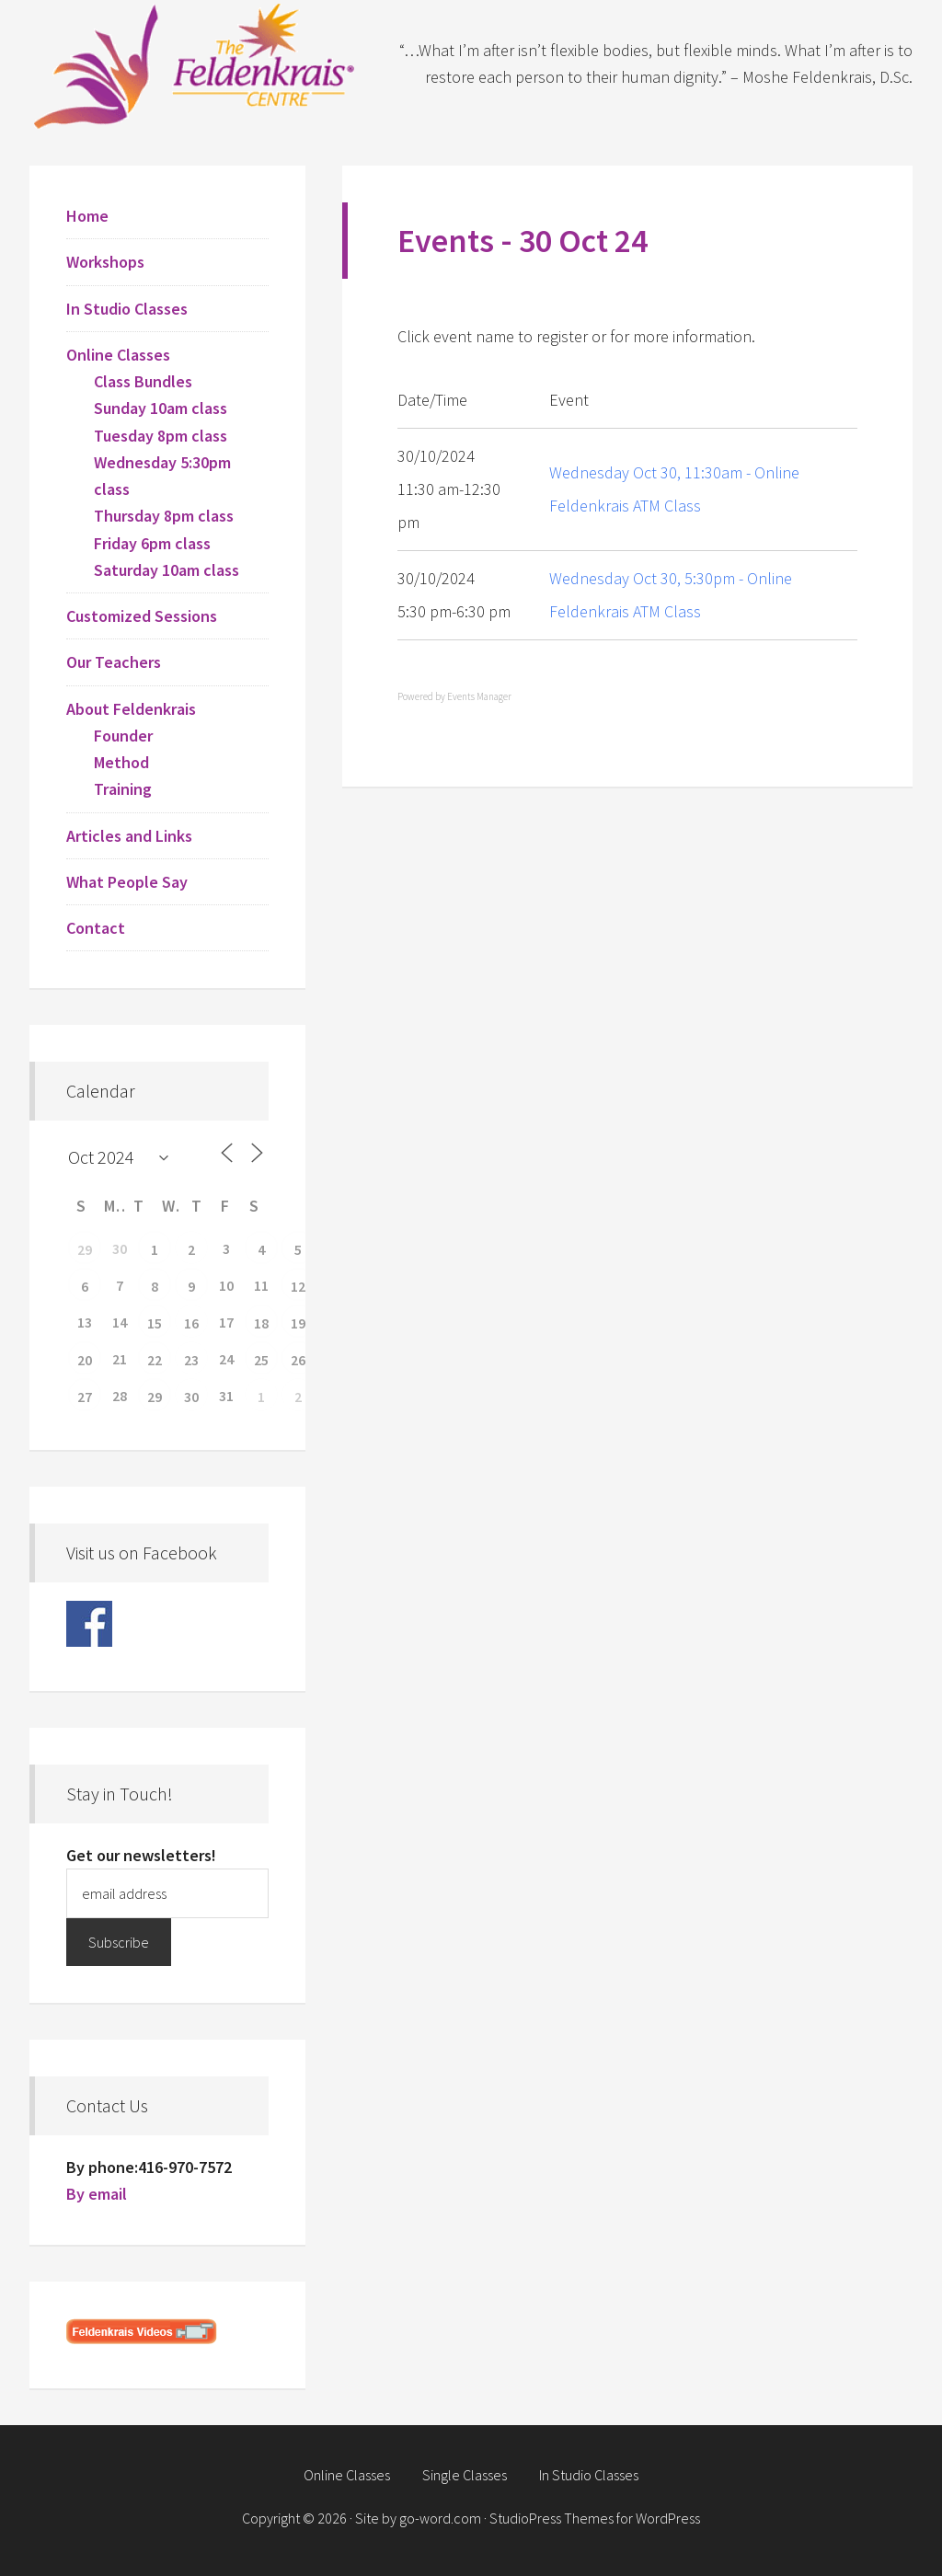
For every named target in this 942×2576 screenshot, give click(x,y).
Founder (123, 735)
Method (121, 762)
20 (84, 1360)
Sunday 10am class (160, 408)
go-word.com (440, 2518)
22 (154, 1360)
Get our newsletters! (141, 1855)
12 (298, 1286)
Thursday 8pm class (164, 515)
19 (298, 1323)
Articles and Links (129, 835)
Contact (95, 927)
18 (261, 1323)
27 (84, 1396)
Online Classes (118, 354)
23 (191, 1360)
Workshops (105, 261)
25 (261, 1360)
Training (123, 788)
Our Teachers (113, 662)
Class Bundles (143, 381)
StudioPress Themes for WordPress (594, 2518)
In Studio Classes (127, 308)
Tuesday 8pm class (160, 435)
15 (154, 1323)
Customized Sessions (141, 616)
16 (191, 1323)
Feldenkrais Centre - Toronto (195, 64)
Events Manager (479, 696)
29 (84, 1249)
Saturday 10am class (166, 570)
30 (191, 1396)
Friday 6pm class (152, 543)
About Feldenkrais (131, 708)
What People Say (127, 881)
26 (298, 1360)
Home (87, 215)
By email (96, 2193)
